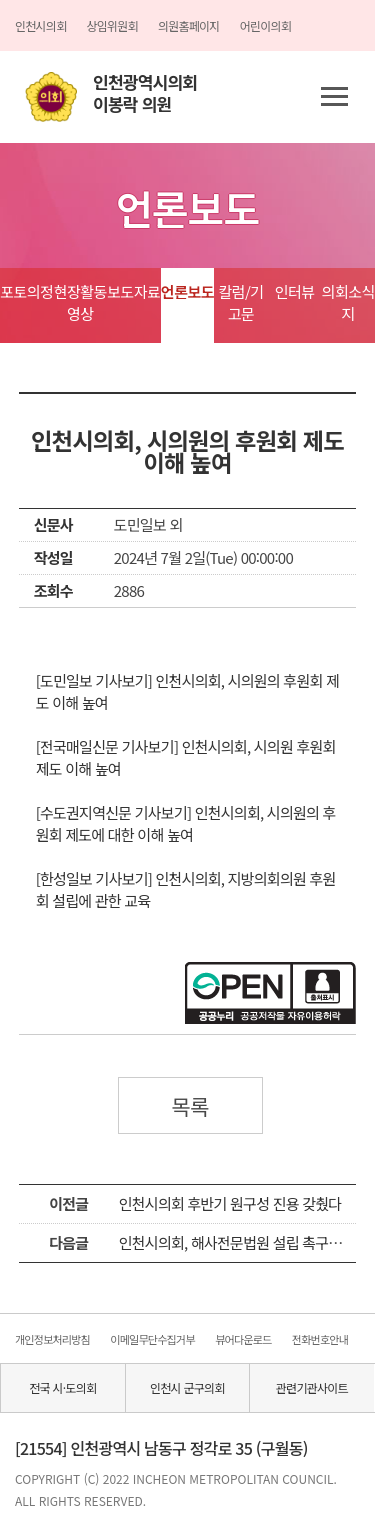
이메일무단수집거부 (152, 1339)
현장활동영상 (80, 302)
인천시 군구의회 (187, 1387)
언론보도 (187, 291)
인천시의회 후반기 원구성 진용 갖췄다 (230, 1203)
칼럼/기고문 (240, 302)
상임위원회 (111, 25)
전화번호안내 (320, 1339)
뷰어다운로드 (243, 1339)
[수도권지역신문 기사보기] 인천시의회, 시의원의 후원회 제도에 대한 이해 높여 (186, 823)
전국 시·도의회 (62, 1387)
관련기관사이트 (312, 1387)
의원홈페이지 (189, 25)
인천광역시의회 (145, 93)
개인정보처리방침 (52, 1339)
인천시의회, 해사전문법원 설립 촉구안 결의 (245, 1242)
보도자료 (133, 291)
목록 (190, 1106)
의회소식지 (348, 302)
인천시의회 (40, 25)
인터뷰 (295, 291)
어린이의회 (265, 25)
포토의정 (26, 291)
